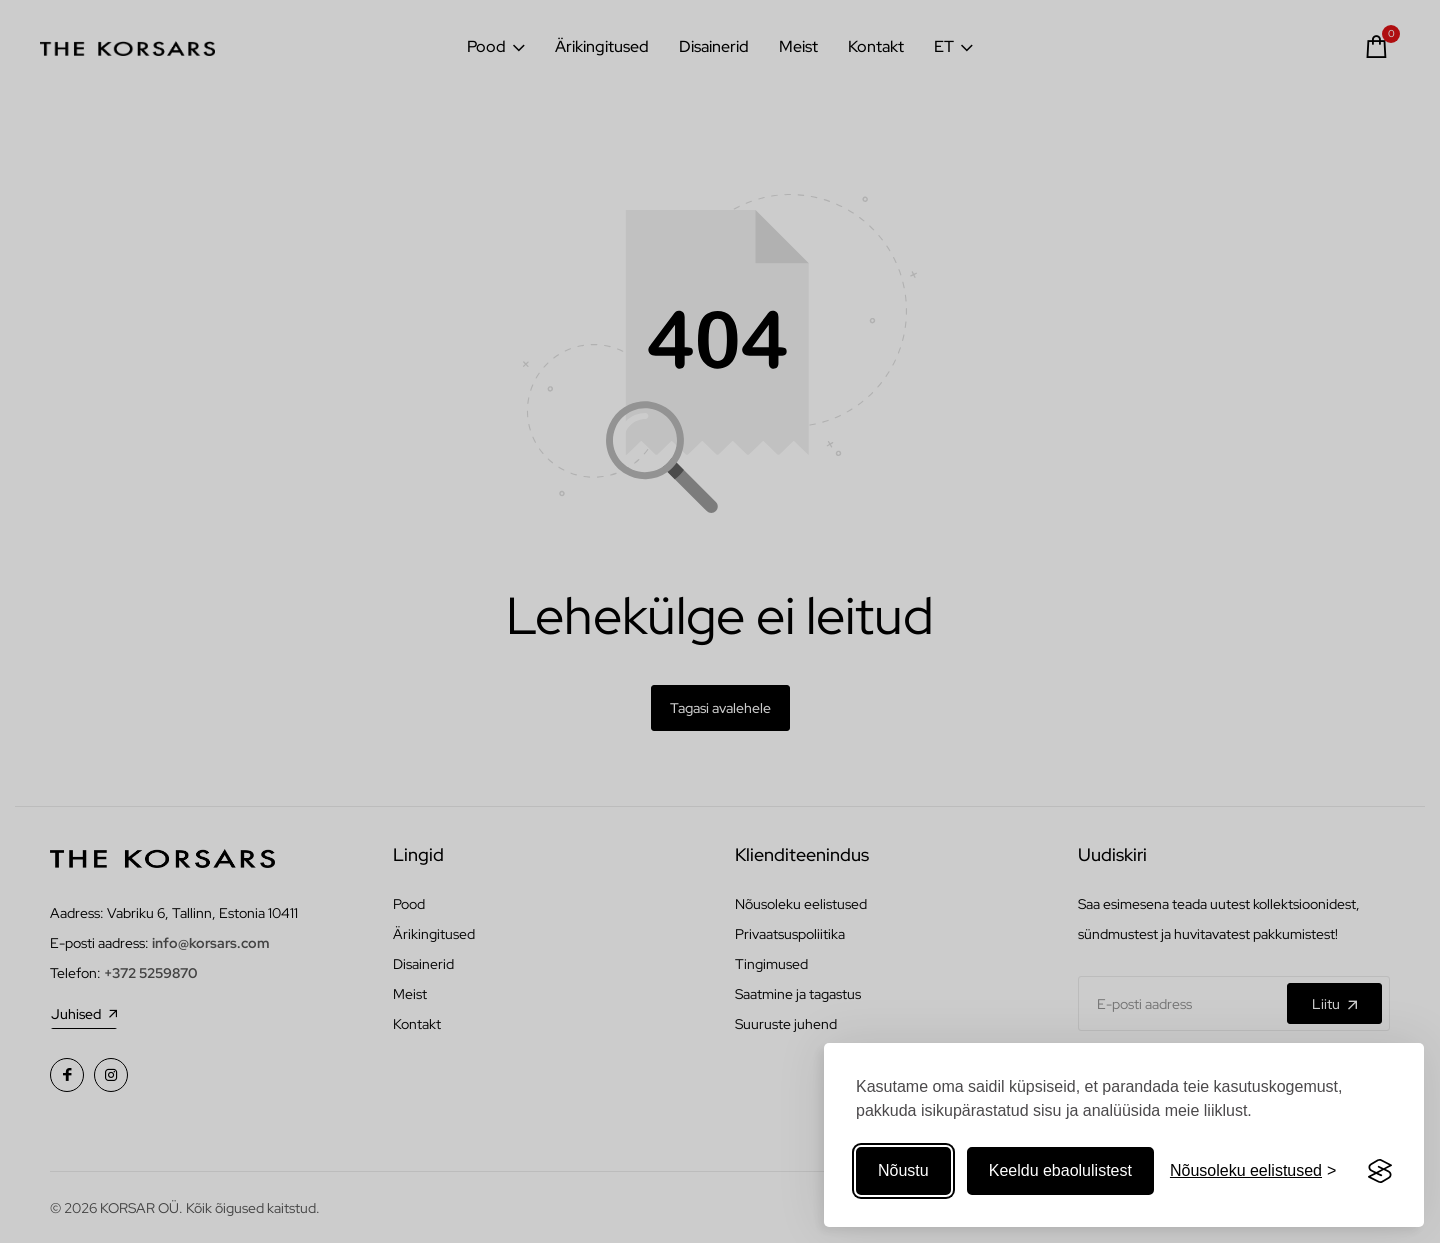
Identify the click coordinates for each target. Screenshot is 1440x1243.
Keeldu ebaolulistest (1060, 1170)
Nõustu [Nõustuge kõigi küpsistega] (903, 1170)
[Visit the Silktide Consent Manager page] (1380, 1171)
